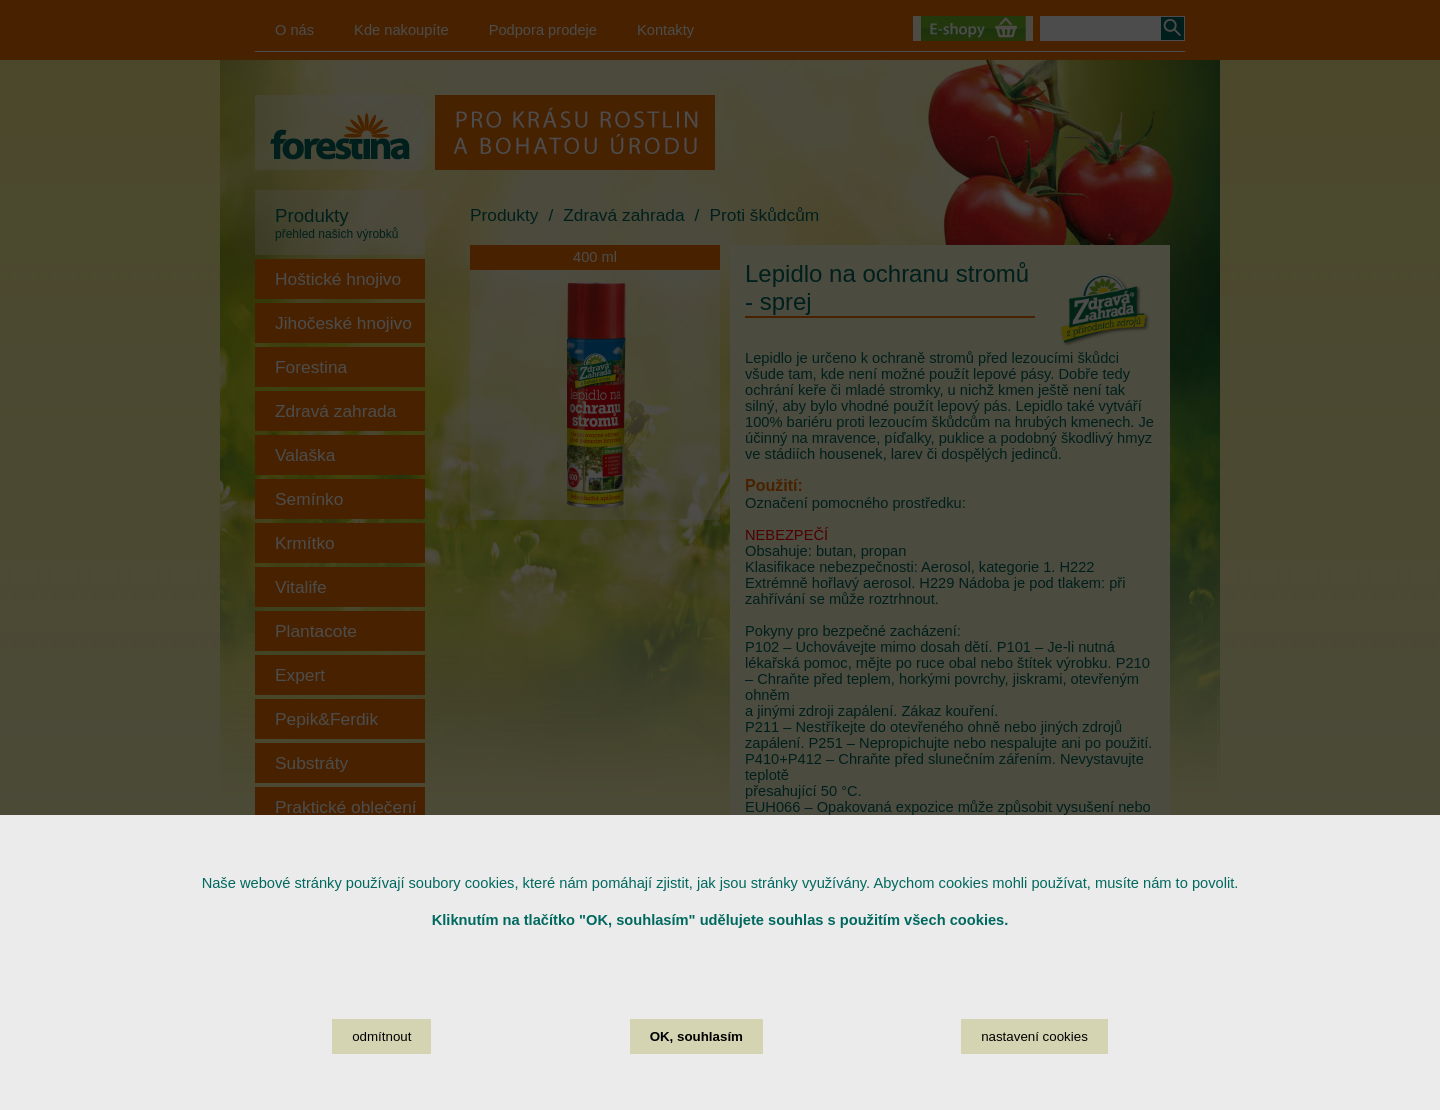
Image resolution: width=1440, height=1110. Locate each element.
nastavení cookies (1034, 1061)
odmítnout (381, 1061)
